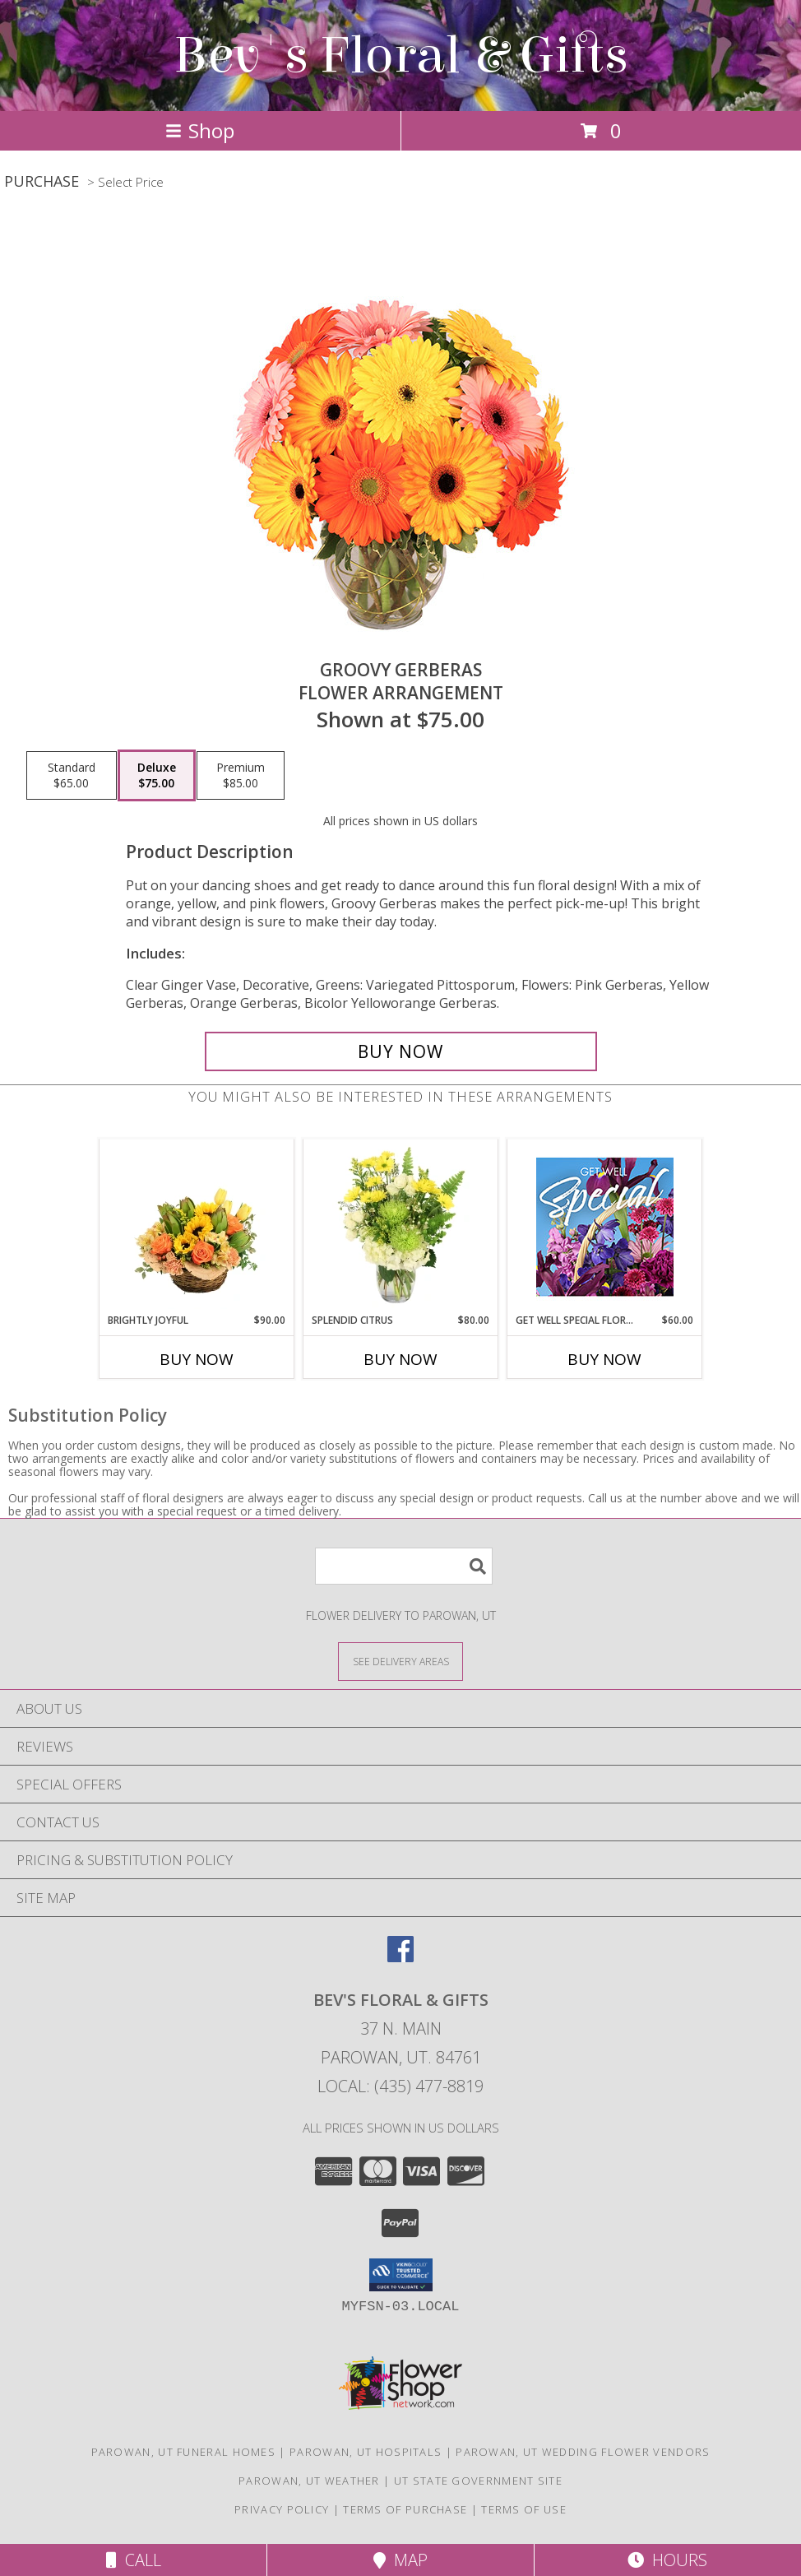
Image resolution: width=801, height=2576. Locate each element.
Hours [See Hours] (667, 2560)
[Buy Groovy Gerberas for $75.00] (401, 1051)
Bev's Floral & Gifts (401, 55)
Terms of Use (524, 2509)
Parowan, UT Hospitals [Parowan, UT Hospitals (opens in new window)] (365, 2451)
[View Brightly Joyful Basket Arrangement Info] (197, 1226)
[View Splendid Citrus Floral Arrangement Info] (401, 1226)
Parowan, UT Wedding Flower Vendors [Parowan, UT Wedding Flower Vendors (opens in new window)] (583, 2451)
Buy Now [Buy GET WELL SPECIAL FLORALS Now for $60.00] (604, 1359)
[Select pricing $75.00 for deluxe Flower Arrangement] (156, 776)
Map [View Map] (400, 2560)
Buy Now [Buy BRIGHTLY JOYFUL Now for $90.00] (197, 1359)
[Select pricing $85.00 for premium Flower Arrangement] (240, 776)
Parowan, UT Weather (309, 2480)
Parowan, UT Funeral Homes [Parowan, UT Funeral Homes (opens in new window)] (183, 2451)
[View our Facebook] (400, 1956)
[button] (401, 2274)
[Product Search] (404, 1566)
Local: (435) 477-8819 (400, 2086)
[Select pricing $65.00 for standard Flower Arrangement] (71, 776)
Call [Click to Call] (133, 2560)
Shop (199, 130)
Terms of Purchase (405, 2509)
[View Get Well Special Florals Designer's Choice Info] (605, 1226)
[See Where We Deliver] (400, 1661)
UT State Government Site (478, 2480)
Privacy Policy (281, 2509)
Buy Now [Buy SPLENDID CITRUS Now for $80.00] (400, 1359)
